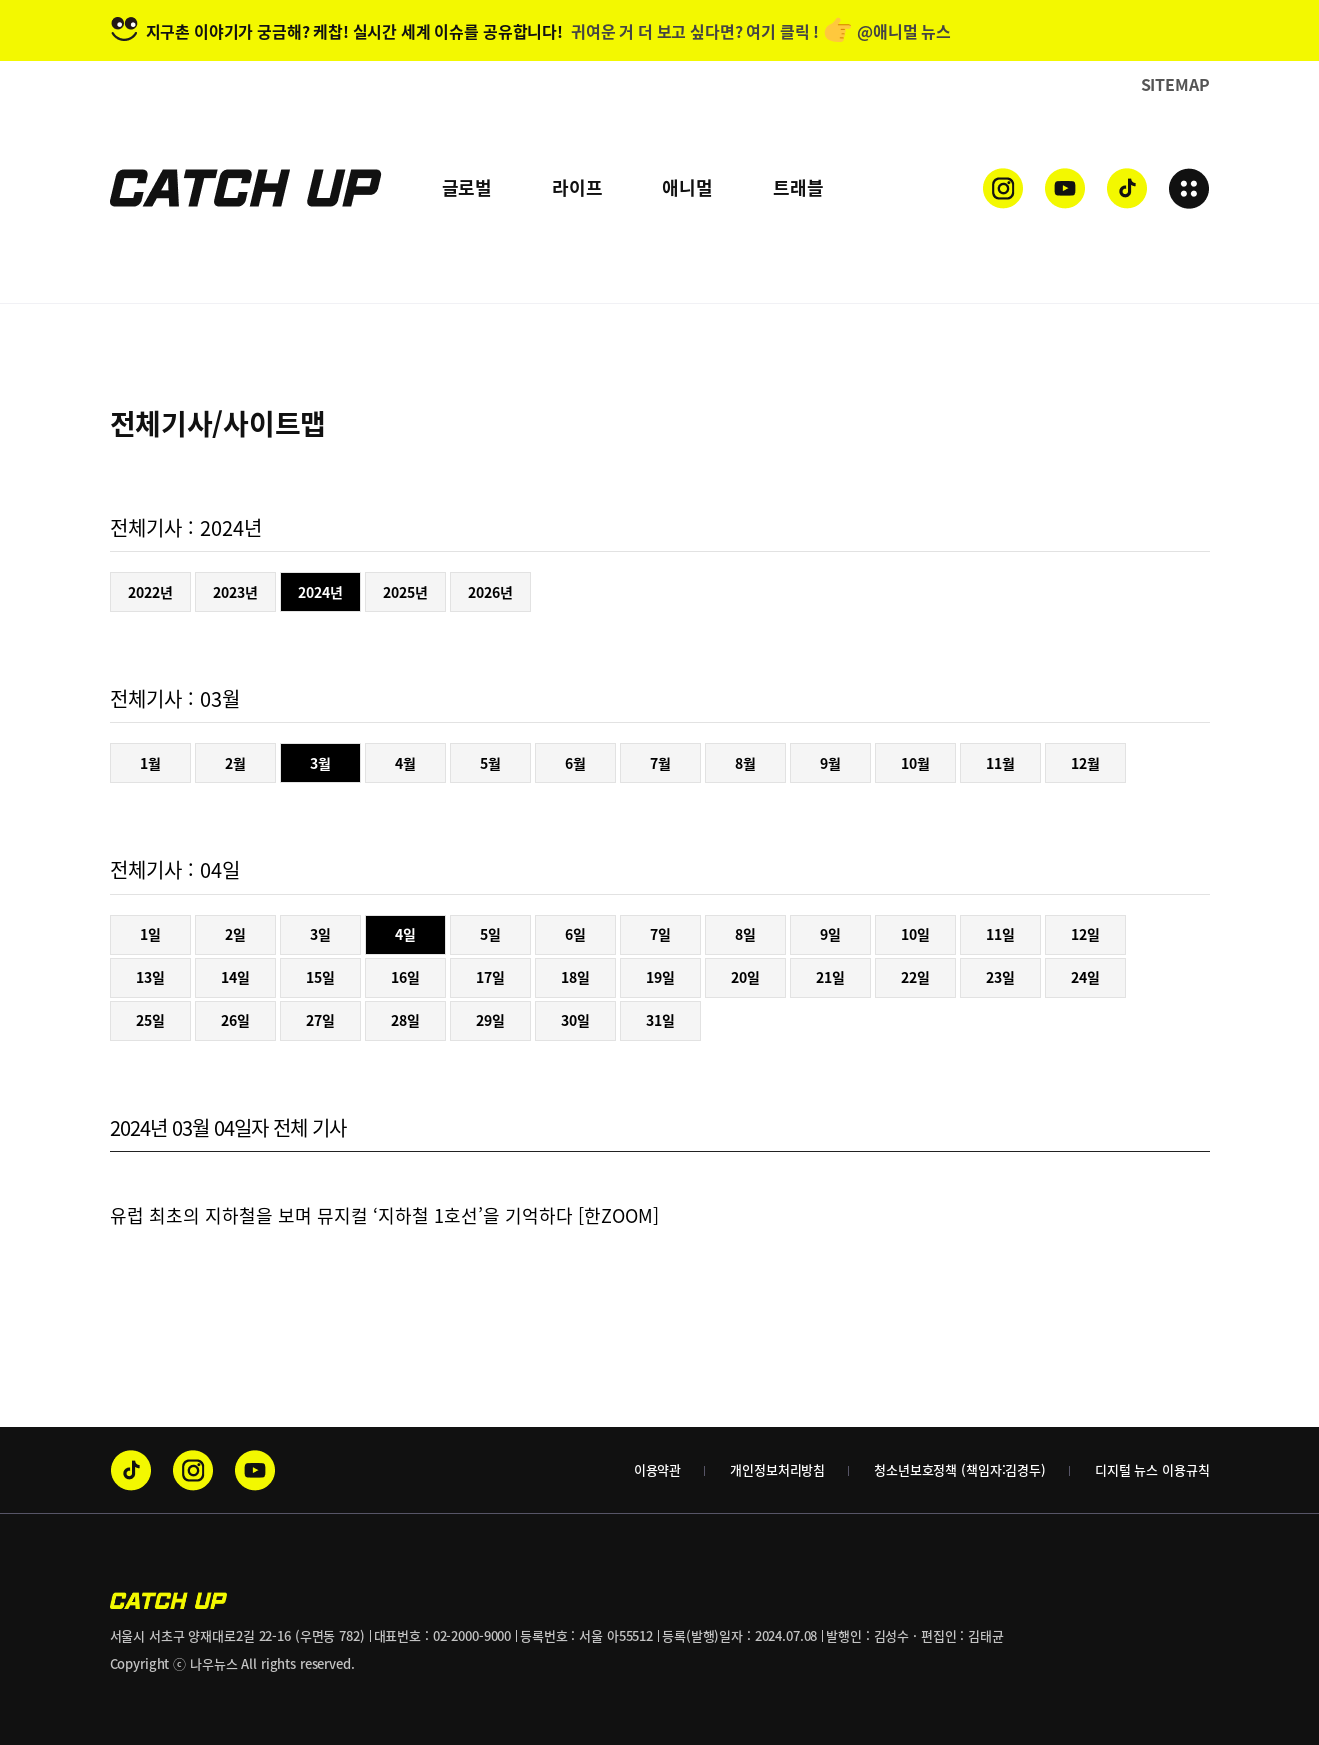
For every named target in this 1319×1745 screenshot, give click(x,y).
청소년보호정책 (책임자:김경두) (960, 1469)
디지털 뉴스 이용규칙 (1152, 1469)
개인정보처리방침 (777, 1469)
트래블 (798, 187)
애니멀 (687, 187)
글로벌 (467, 187)
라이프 (577, 187)
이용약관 (657, 1469)
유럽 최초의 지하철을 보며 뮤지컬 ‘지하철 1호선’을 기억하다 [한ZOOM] (384, 1215)
